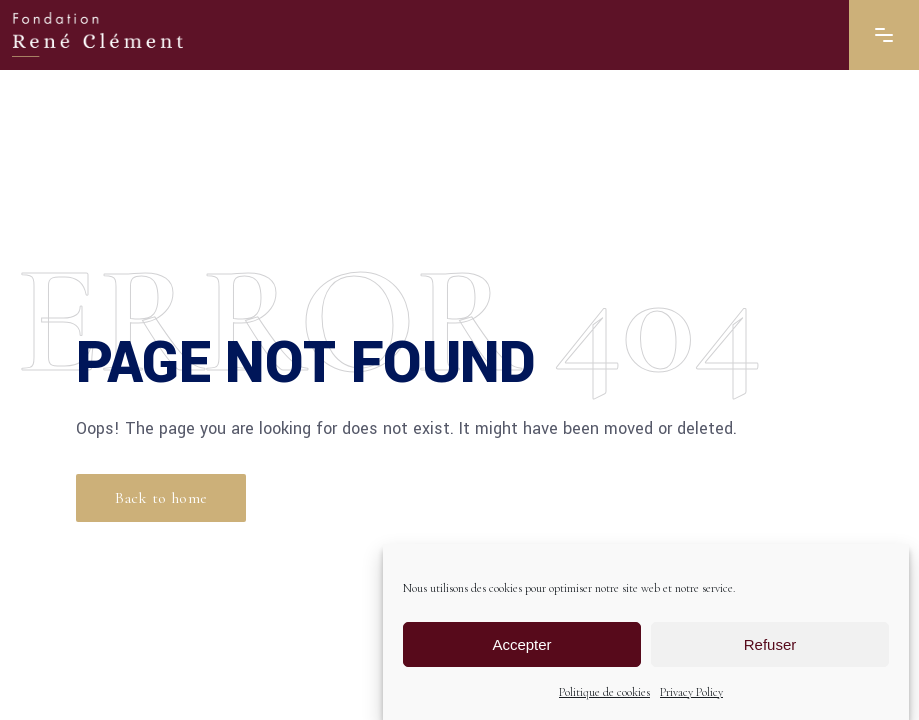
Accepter (521, 644)
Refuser (770, 644)
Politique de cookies (604, 692)
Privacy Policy (691, 692)
